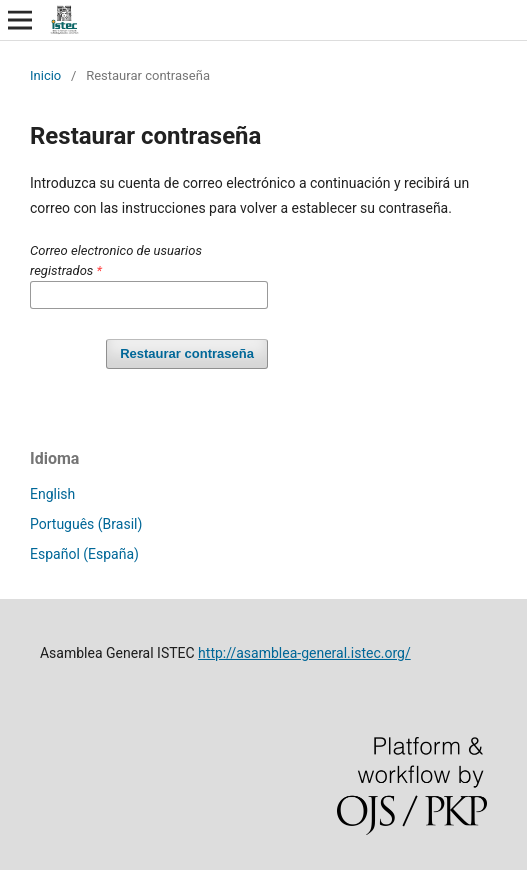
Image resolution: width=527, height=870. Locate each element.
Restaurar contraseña (187, 353)
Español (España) (84, 554)
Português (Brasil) (86, 524)
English (52, 494)
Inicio (45, 75)
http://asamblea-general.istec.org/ (304, 653)
